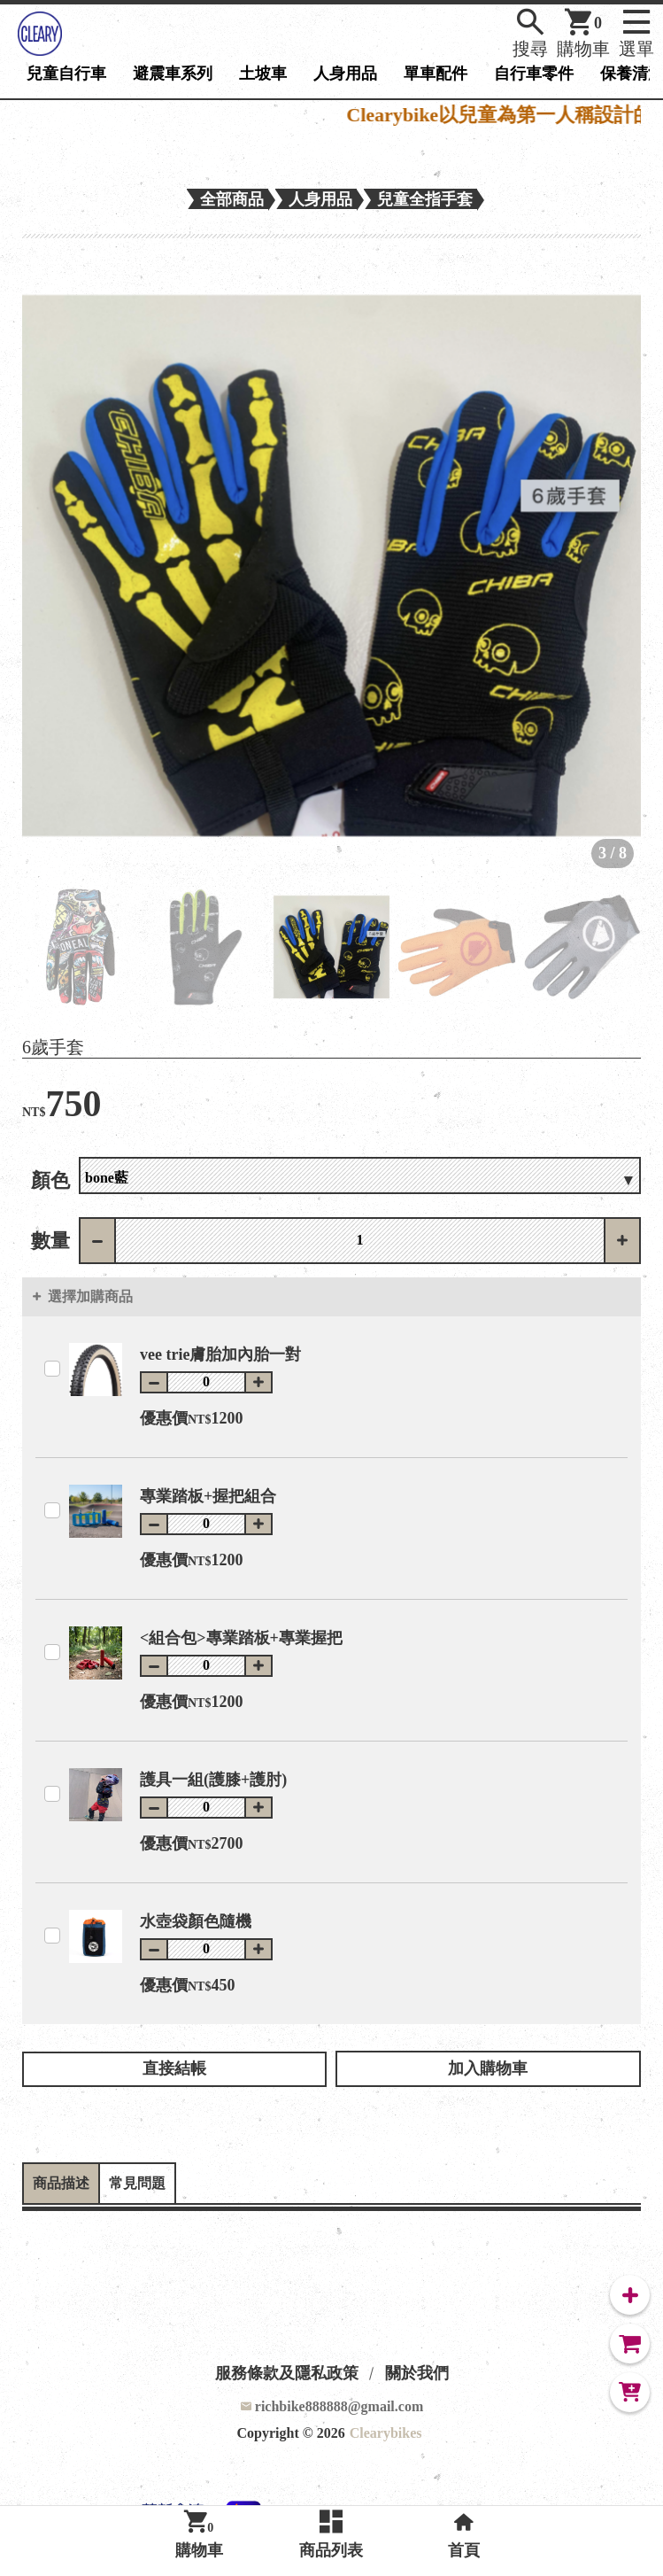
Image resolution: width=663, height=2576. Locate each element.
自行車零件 (534, 73)
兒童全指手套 (425, 199)
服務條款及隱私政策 (286, 2373)
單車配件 (435, 73)
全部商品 (232, 199)
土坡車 (263, 73)
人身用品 (345, 73)
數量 (50, 1241)
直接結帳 (174, 2068)
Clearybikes (386, 2432)
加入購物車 (488, 2068)
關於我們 (417, 2373)
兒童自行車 (66, 73)
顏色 (50, 1180)
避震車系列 (172, 73)
